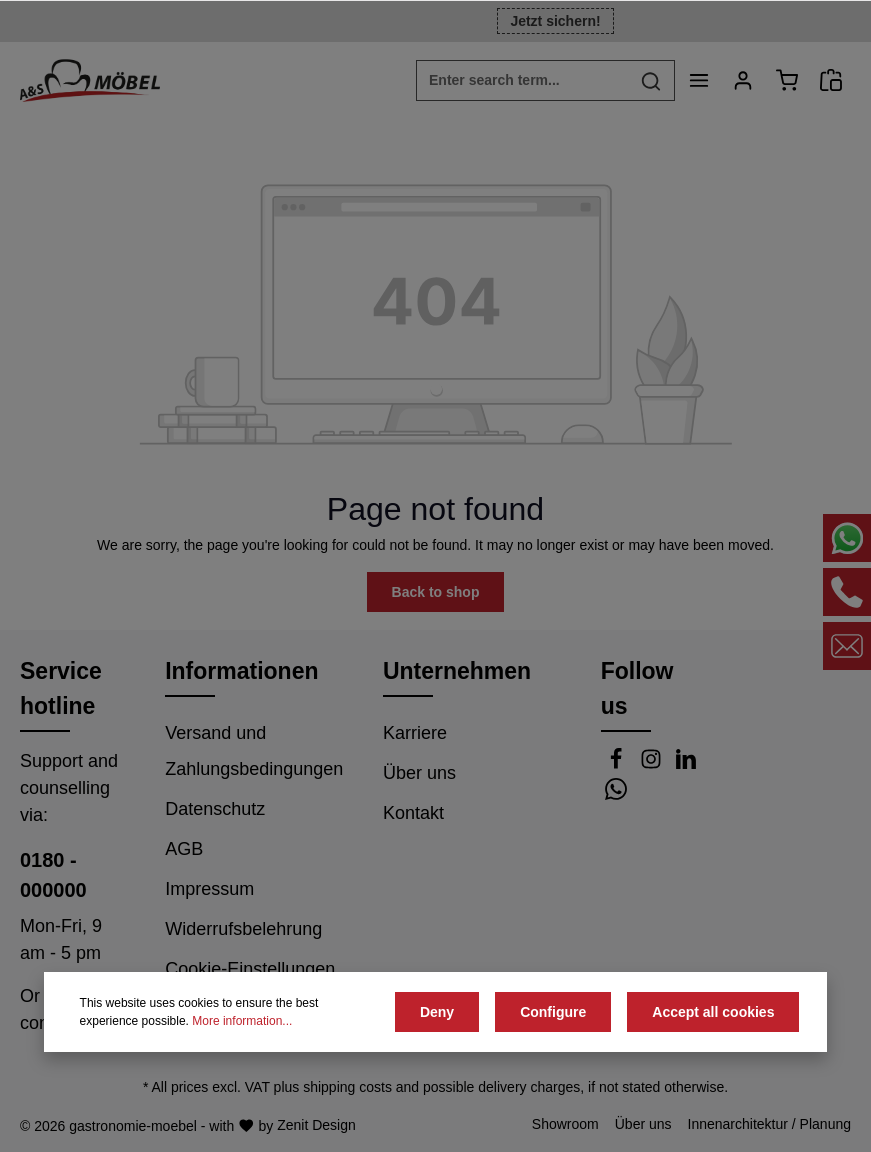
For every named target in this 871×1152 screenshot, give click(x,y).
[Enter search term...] (522, 80)
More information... (242, 1021)
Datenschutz (215, 809)
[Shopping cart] (787, 80)
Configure (553, 1012)
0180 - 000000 (53, 875)
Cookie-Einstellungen (250, 969)
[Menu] (699, 80)
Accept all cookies (713, 1012)
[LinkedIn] (686, 764)
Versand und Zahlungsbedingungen (254, 751)
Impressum (209, 889)
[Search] (651, 80)
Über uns (419, 773)
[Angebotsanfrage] (831, 80)
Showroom (565, 1124)
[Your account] (743, 80)
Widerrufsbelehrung (243, 929)
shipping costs (347, 1087)
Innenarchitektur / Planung (769, 1124)
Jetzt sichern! (555, 21)
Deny (437, 1012)
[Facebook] (618, 764)
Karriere (415, 733)
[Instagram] (653, 764)
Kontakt (413, 813)
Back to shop (436, 592)
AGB (184, 849)
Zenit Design (316, 1125)
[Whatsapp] (616, 794)
